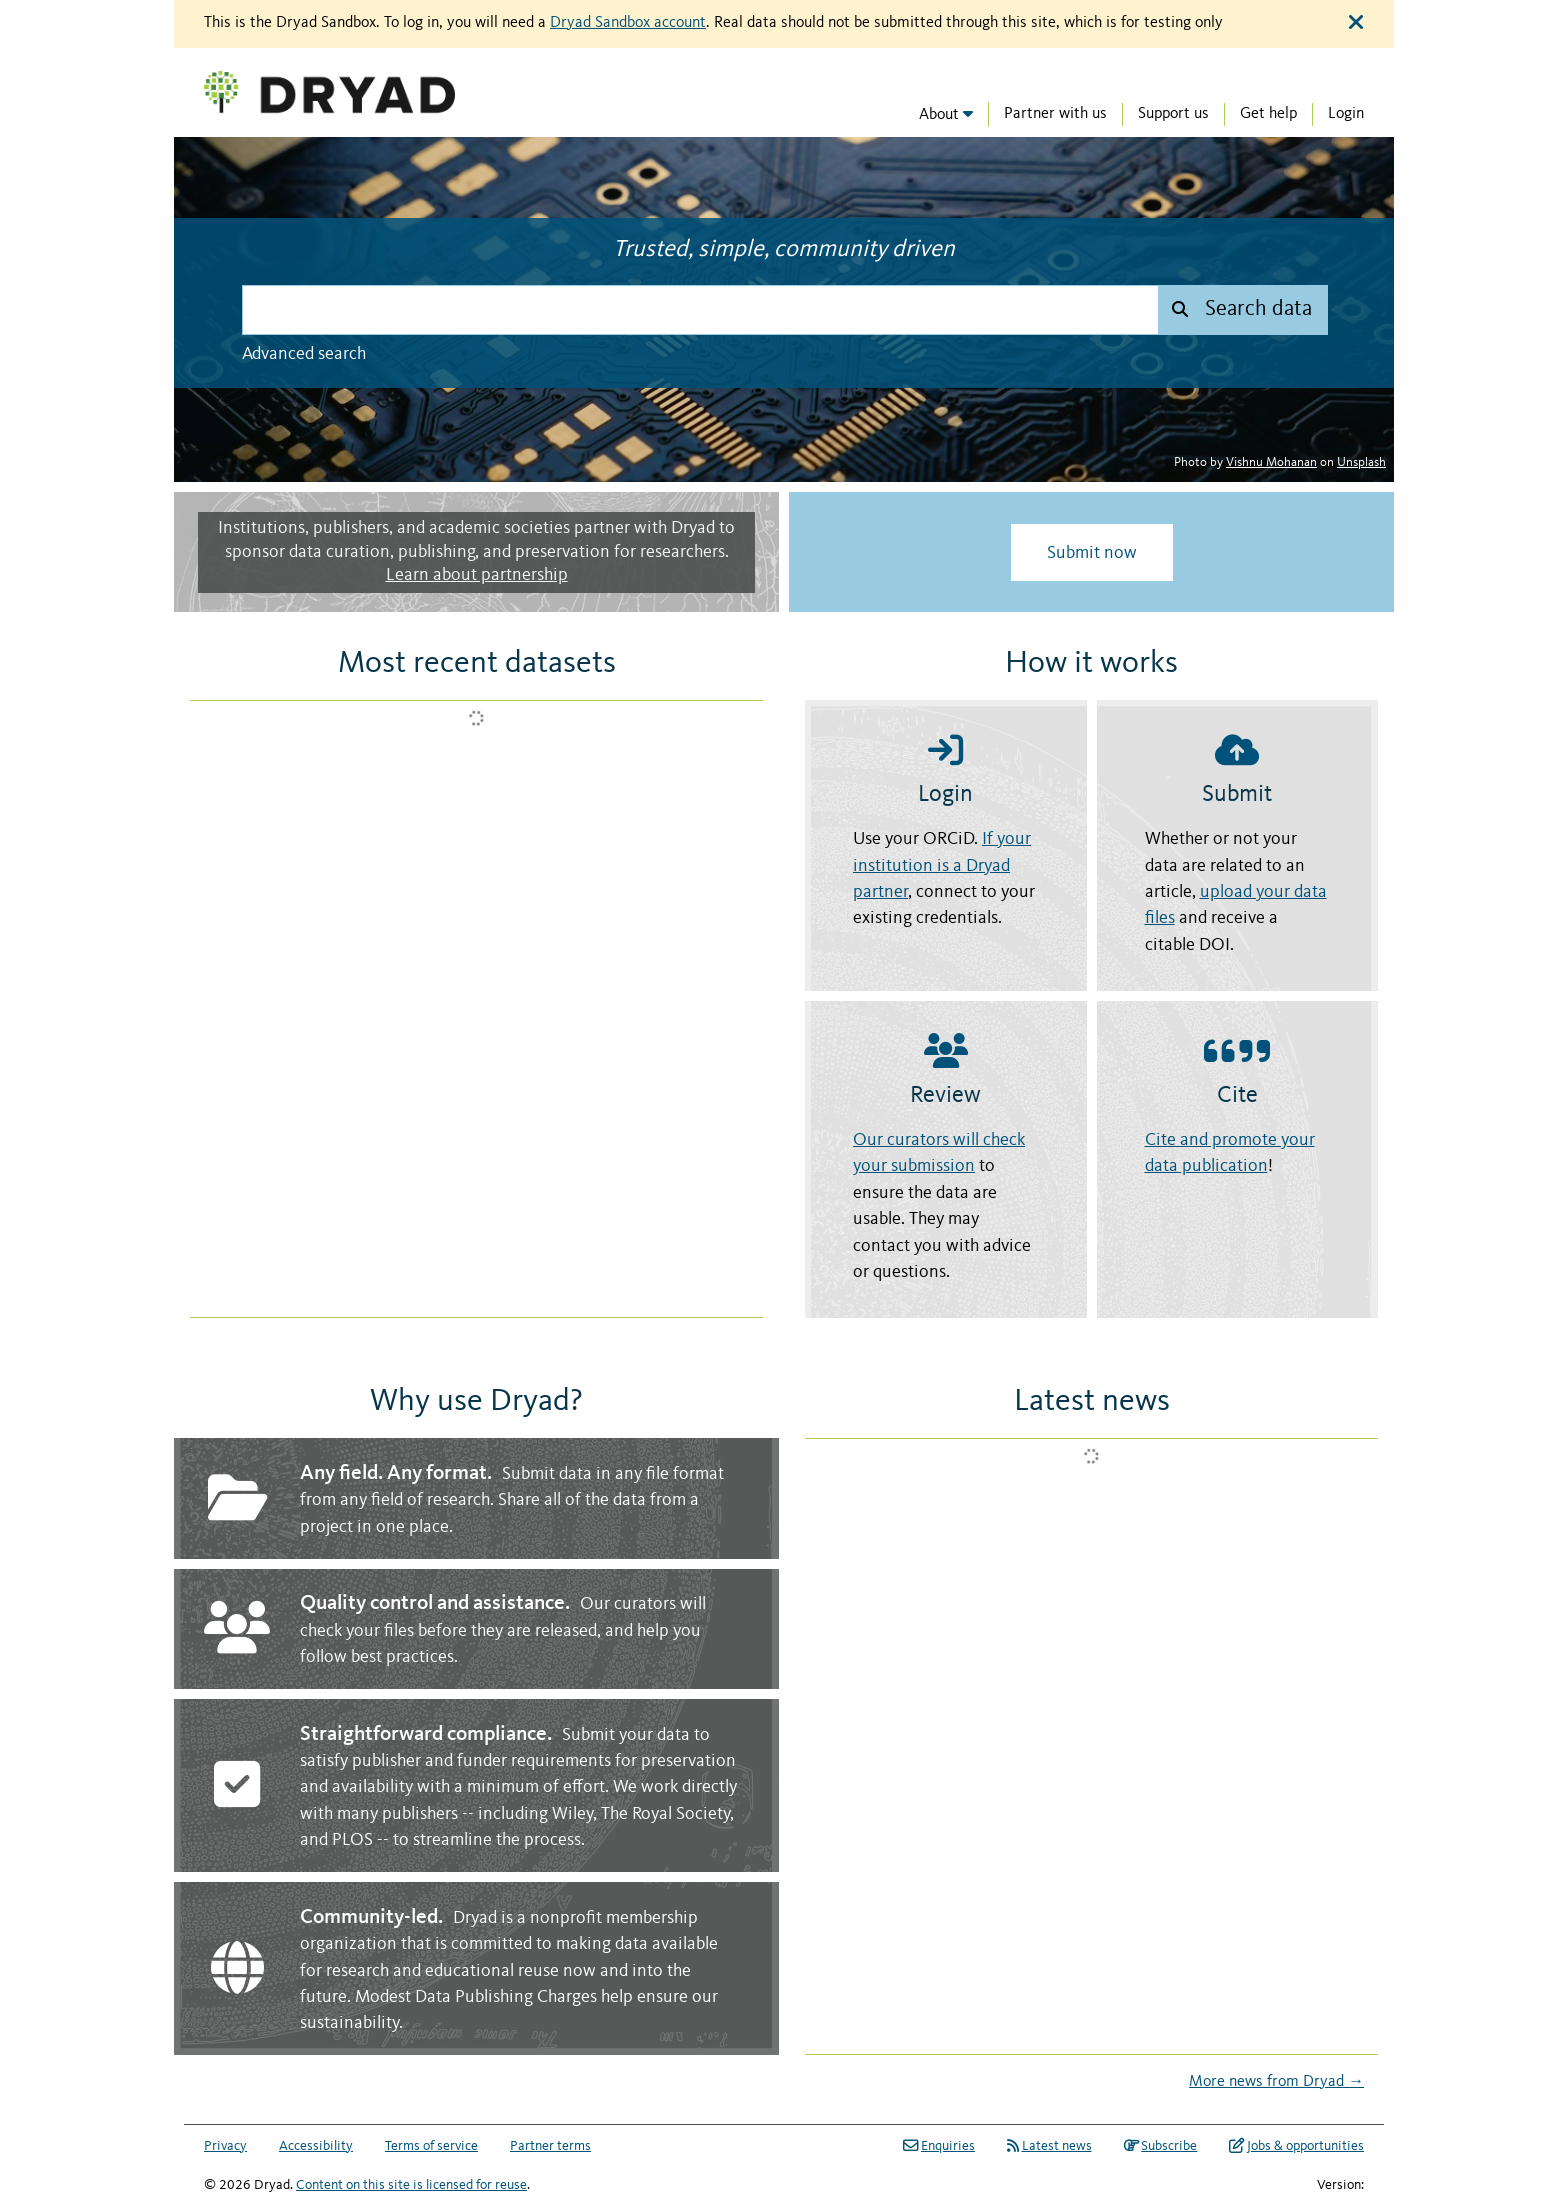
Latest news (1049, 2146)
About (939, 115)
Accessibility (316, 2146)
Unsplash (1361, 462)
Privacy (225, 2146)
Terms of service (431, 2146)
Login (1346, 114)
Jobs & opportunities (1296, 2145)
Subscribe (1161, 2145)
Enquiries (939, 2145)
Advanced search (304, 354)
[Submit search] (1242, 310)
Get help (1268, 114)
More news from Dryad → (1276, 2082)
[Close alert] (1356, 23)
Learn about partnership (477, 575)
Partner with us (1055, 114)
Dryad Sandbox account (628, 23)
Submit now (1092, 553)
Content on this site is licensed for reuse (411, 2185)
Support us (1173, 114)
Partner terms (550, 2146)
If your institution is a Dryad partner (942, 866)
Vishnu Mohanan (1271, 462)
